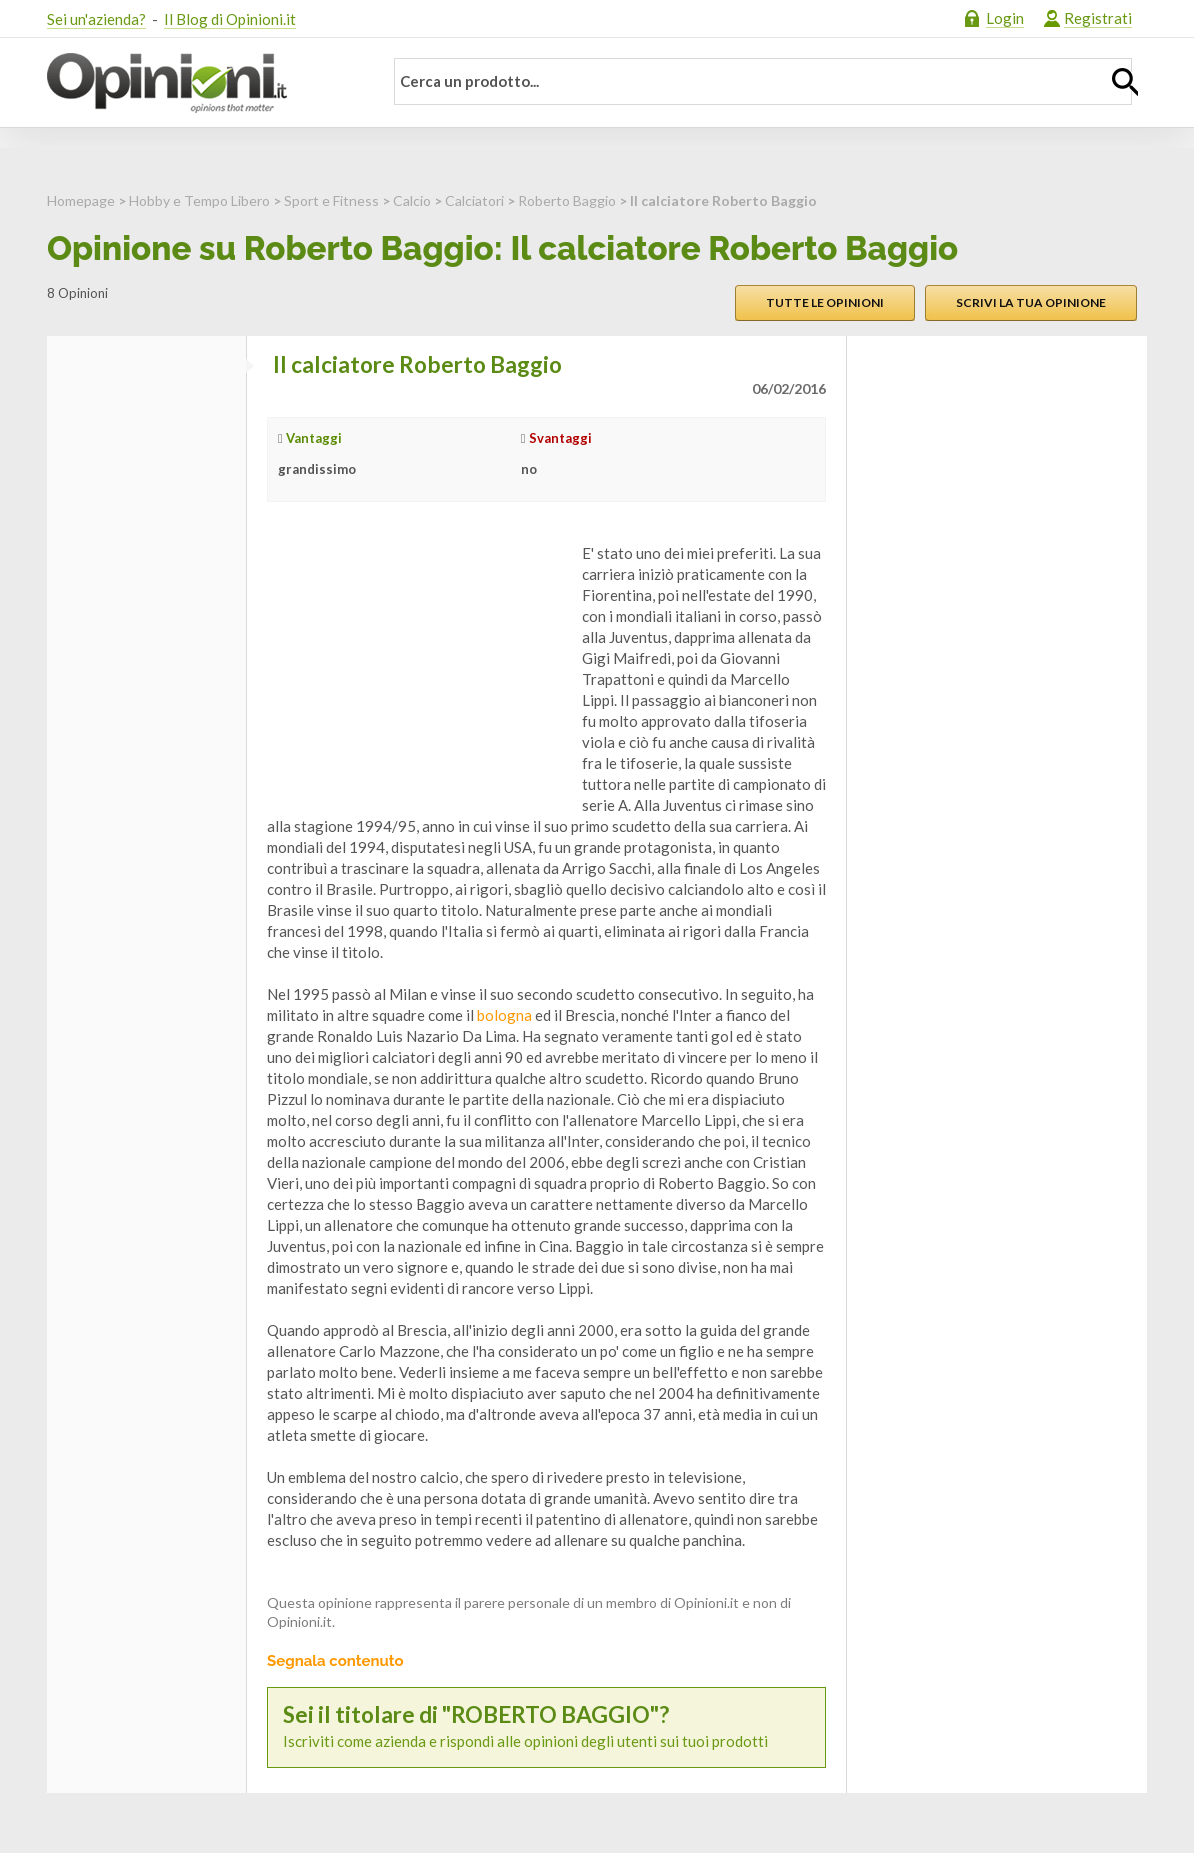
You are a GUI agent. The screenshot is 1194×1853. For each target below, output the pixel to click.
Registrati (1098, 18)
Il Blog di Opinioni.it (230, 19)
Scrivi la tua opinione (1031, 302)
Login (1005, 18)
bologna (504, 1015)
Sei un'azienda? (96, 19)
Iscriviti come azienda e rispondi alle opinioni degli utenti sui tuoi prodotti (546, 1726)
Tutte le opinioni (825, 302)
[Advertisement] (417, 668)
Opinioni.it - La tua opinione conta (202, 83)
